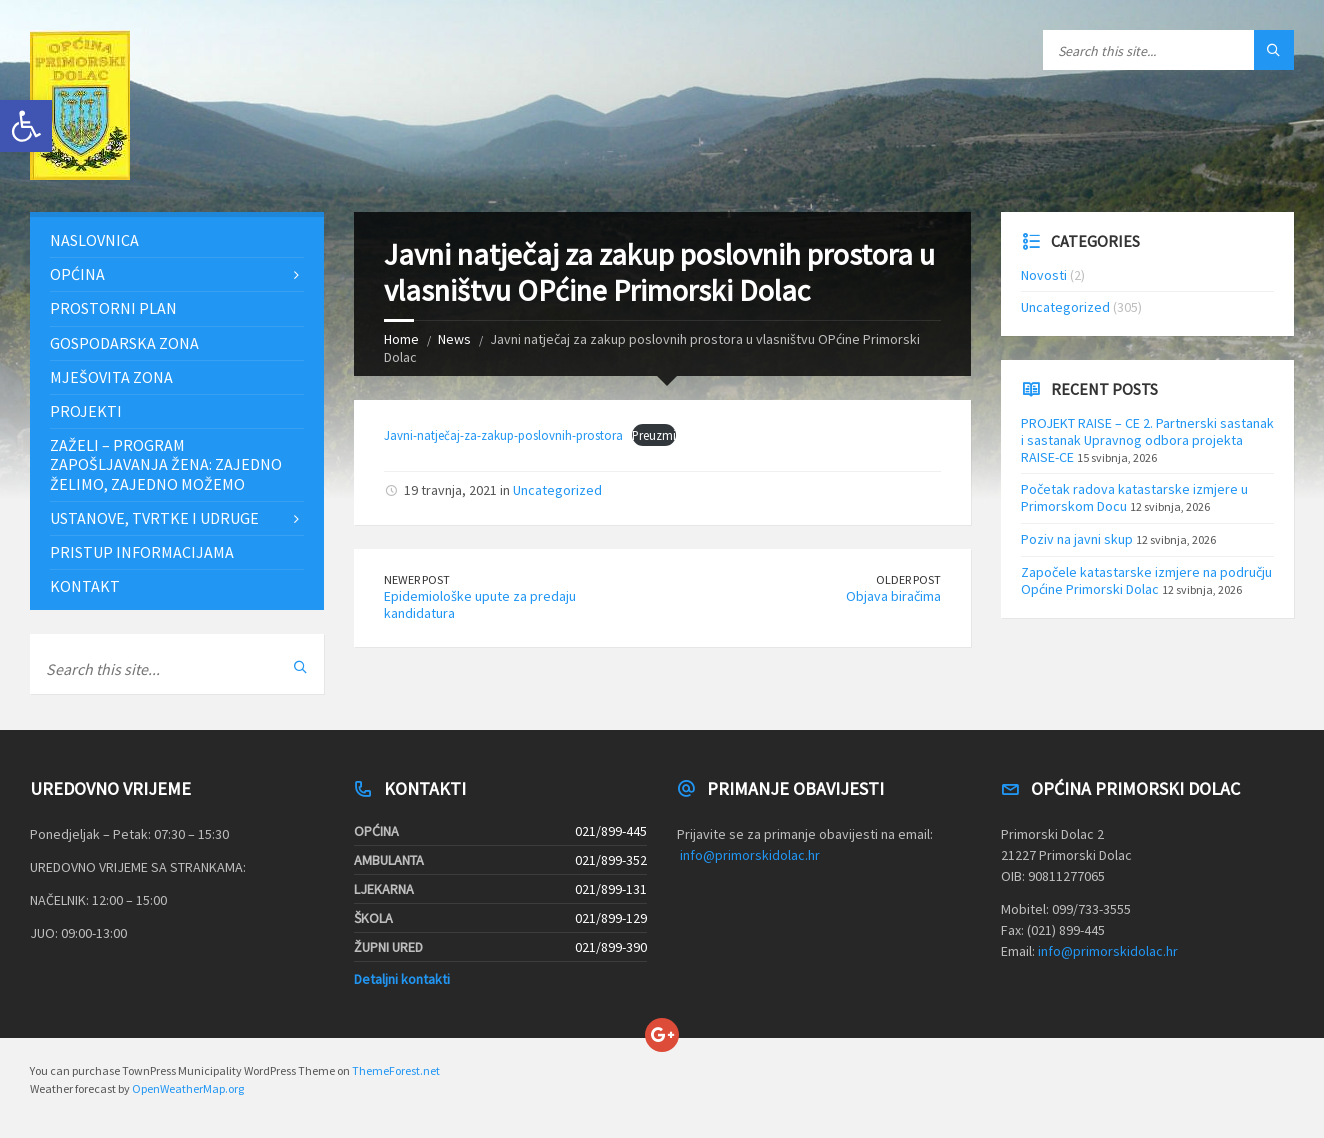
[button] (26, 126)
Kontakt (85, 586)
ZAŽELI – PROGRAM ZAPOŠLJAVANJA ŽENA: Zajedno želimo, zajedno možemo (166, 464)
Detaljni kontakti (402, 979)
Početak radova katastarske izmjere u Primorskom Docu (1134, 497)
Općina (77, 274)
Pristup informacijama (142, 552)
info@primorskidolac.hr (750, 855)
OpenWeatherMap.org (188, 1088)
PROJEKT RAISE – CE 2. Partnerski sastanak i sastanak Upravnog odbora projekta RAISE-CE (1147, 440)
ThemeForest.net (396, 1070)
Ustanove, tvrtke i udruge (154, 518)
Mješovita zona (111, 377)
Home (401, 339)
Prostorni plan (113, 308)
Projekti (86, 411)
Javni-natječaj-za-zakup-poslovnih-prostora (503, 435)
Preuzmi (654, 435)
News (454, 339)
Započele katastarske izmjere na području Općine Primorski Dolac (1146, 580)
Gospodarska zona (124, 343)
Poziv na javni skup (1077, 539)
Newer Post (417, 579)
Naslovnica (94, 240)
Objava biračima (893, 596)
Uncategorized (557, 490)
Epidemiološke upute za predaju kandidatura (480, 604)
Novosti (1044, 275)
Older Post (908, 579)
